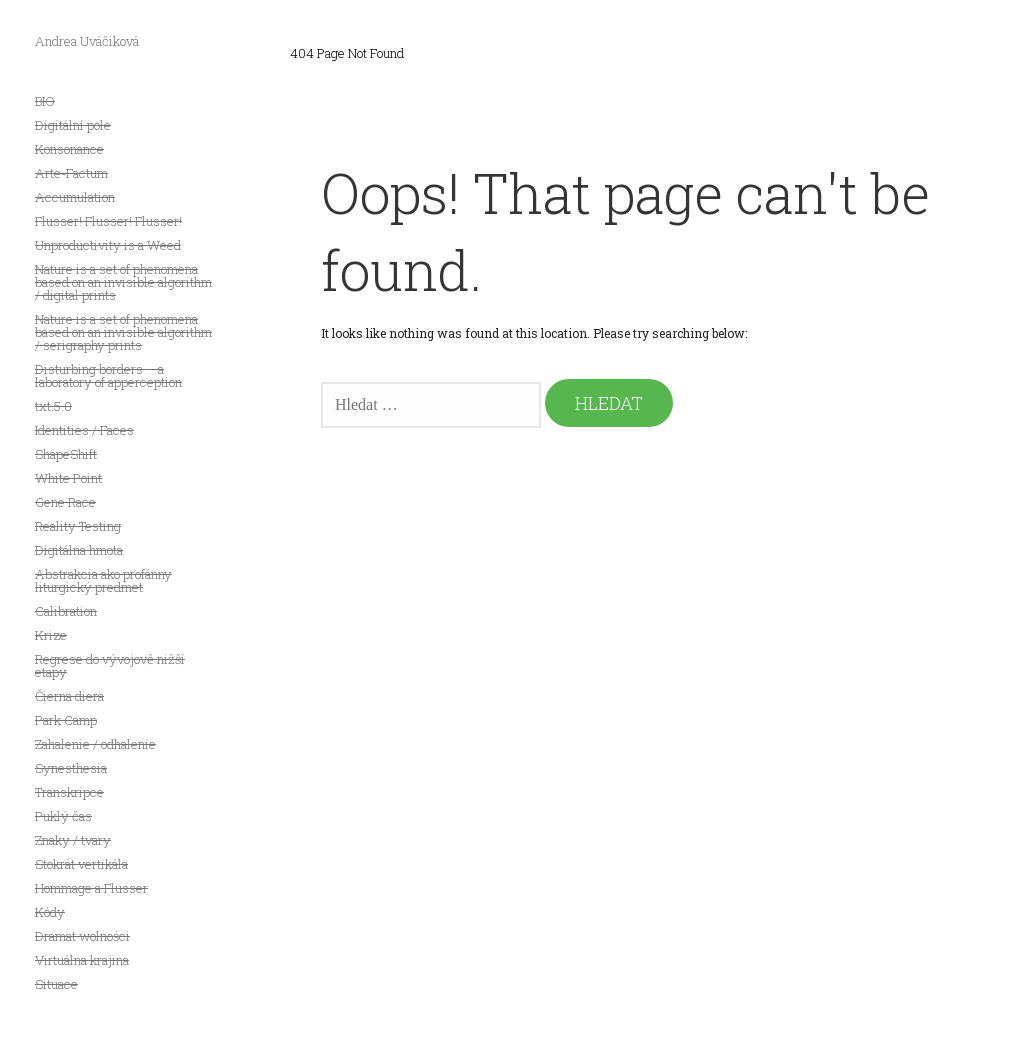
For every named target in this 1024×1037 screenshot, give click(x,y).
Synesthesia (71, 768)
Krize (51, 635)
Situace (56, 984)
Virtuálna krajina (82, 960)
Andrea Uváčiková (87, 41)
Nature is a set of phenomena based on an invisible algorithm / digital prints (123, 282)
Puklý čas (63, 816)
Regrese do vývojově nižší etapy (110, 665)
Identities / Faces (84, 430)
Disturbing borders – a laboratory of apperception (108, 375)
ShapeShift (66, 454)
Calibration (66, 611)
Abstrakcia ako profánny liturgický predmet (103, 580)
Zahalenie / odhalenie (95, 744)
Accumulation (75, 197)
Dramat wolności (82, 936)
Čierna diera (69, 696)
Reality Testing (78, 526)
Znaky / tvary (73, 840)
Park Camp (66, 720)
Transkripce (69, 792)
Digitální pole (73, 125)
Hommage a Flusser (91, 888)
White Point (68, 478)
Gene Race (65, 502)
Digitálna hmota (79, 550)
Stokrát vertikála (81, 864)
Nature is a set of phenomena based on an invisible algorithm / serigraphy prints (123, 332)
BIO (45, 101)
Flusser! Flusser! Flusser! (108, 221)
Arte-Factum (71, 173)
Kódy (50, 912)
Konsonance (69, 149)
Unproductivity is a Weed (108, 245)
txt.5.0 (53, 406)
